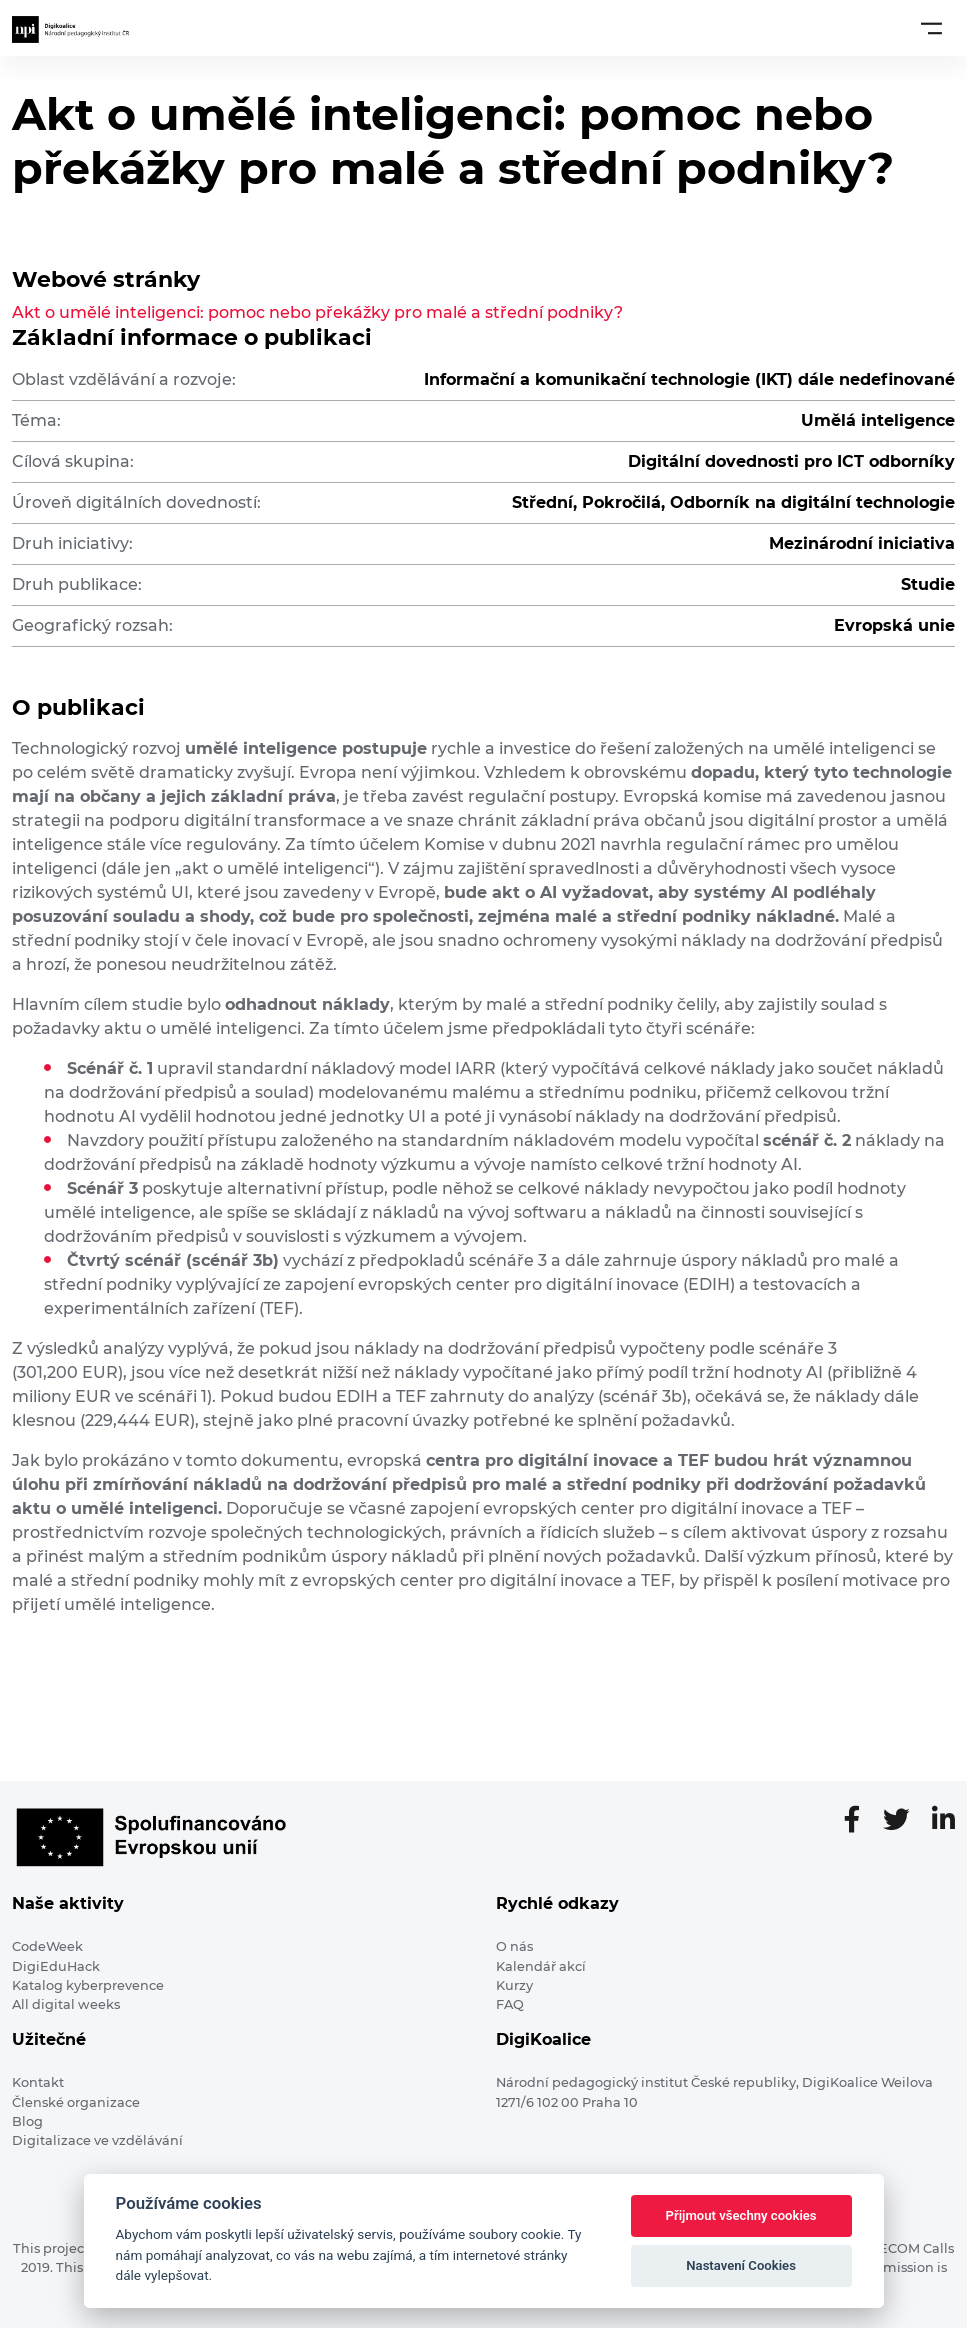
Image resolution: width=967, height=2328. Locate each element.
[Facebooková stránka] (860, 1821)
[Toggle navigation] (931, 28)
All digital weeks (66, 2004)
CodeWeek (47, 1946)
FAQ (510, 2004)
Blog (27, 2121)
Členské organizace (76, 2102)
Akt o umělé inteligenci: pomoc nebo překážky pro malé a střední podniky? (317, 312)
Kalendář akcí (541, 1966)
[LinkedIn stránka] (943, 1821)
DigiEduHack (56, 1966)
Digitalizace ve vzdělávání (97, 2140)
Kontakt (38, 2082)
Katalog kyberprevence (88, 1985)
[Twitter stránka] (904, 1821)
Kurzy (514, 1985)
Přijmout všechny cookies (741, 2215)
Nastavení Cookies (741, 2265)
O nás (514, 1946)
